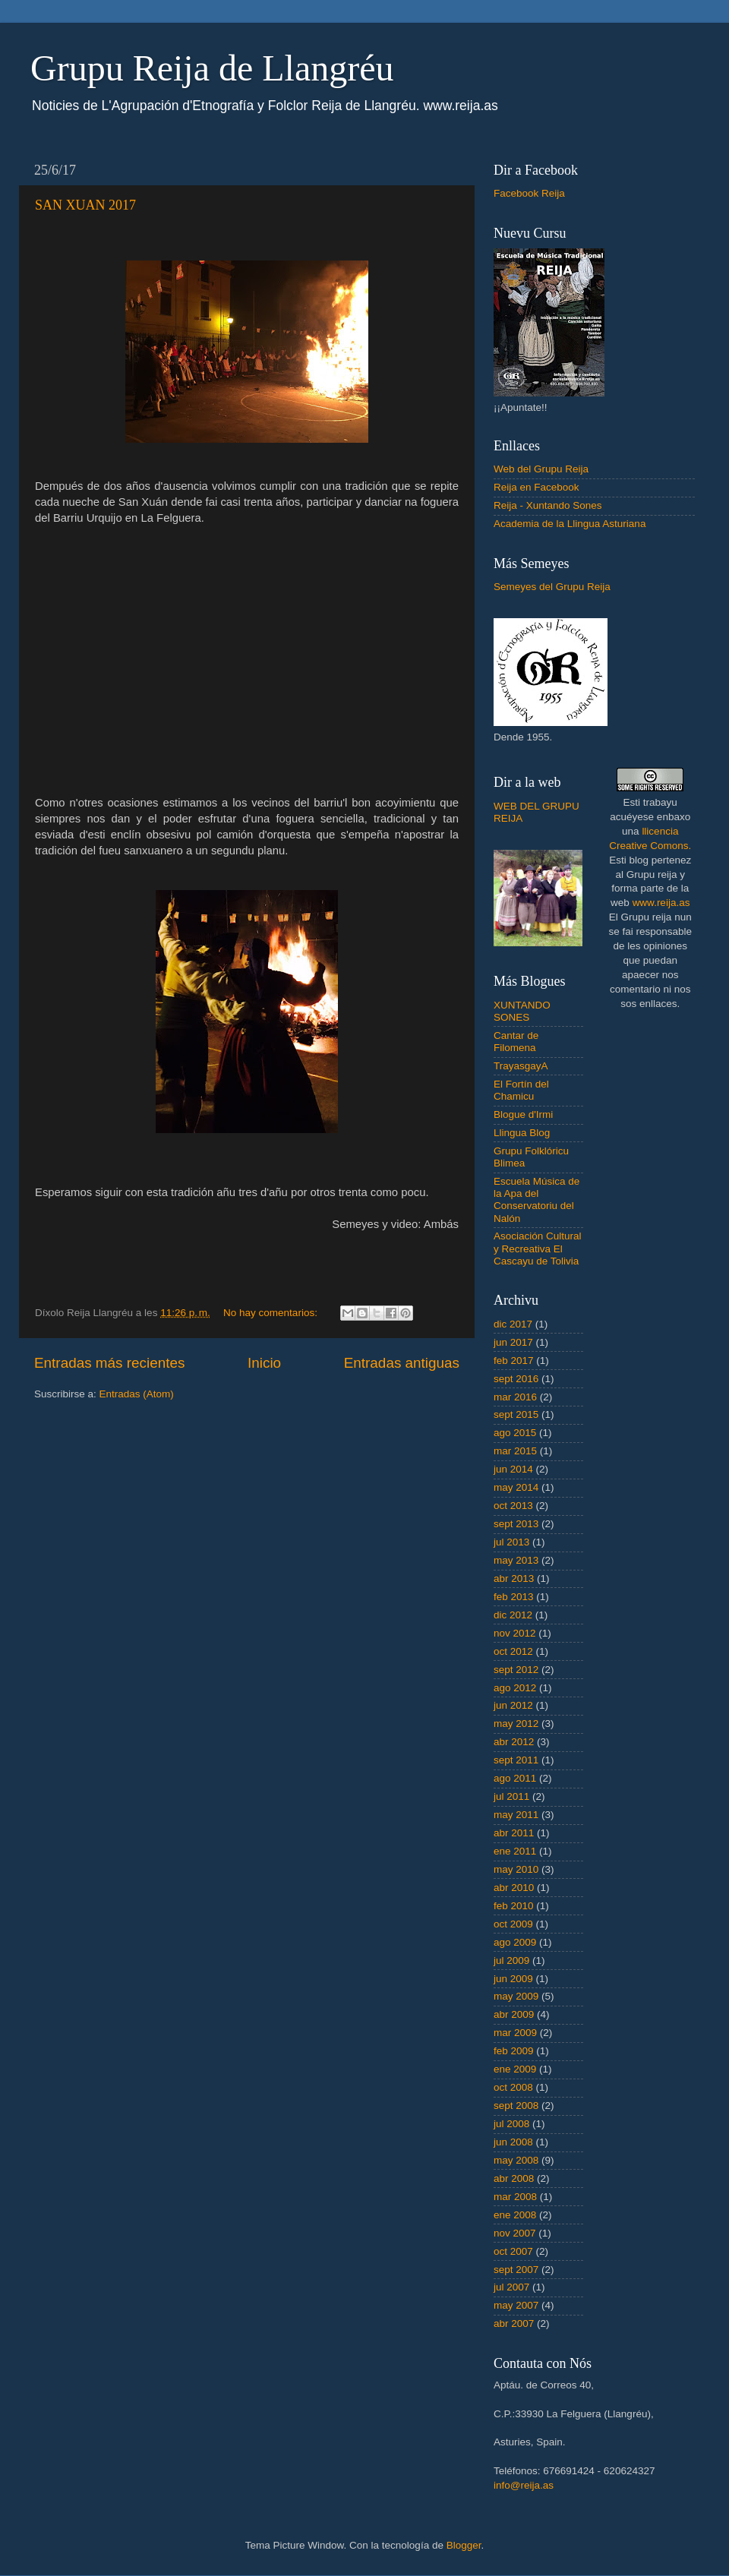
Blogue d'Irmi (523, 1114)
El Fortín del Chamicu (521, 1090)
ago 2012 (515, 1688)
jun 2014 (513, 1469)
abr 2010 (514, 1887)
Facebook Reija (529, 193)
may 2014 (516, 1487)
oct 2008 (513, 2087)
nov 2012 (515, 1633)
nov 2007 (515, 2233)
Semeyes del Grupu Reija (552, 586)
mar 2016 (515, 1397)
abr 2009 (514, 2014)
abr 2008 (514, 2178)
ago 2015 (515, 1432)
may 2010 (516, 1869)
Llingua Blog (522, 1132)
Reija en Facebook (536, 487)
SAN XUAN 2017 (85, 205)
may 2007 (516, 2305)
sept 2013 (516, 1524)
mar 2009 (515, 2032)
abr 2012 (514, 1741)
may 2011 (516, 1814)
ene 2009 (515, 2069)
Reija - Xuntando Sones (548, 505)
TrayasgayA (521, 1066)
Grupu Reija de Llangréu (212, 68)
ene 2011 (515, 1851)
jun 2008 (513, 2142)
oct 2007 (513, 2251)
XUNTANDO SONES (522, 1011)
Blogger (464, 2545)
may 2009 (516, 1996)
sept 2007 (516, 2269)
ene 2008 (515, 2215)
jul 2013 (511, 1542)
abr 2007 (514, 2323)
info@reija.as (524, 2485)
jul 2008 (511, 2123)
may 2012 (516, 1723)
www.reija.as (661, 902)
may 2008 (516, 2160)
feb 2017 (514, 1360)
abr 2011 (514, 1833)
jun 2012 (513, 1705)
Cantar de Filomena (516, 1041)
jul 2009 (511, 1960)
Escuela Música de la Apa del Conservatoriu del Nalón (536, 1200)
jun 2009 (513, 1978)
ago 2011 (515, 1778)
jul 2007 (511, 2287)
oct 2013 (513, 1505)
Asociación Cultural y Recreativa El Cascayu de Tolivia (538, 1248)
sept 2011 (516, 1760)
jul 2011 (511, 1796)
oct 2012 (513, 1651)
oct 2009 (513, 1924)
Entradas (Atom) (136, 1394)
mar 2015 (515, 1451)
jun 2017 (513, 1342)
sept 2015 (516, 1414)
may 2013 (516, 1560)
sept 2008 (516, 2105)
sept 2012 (516, 1669)
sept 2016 (516, 1378)
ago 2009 (515, 1942)
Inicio (264, 1363)
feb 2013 (514, 1596)
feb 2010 (514, 1905)
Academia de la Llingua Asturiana (569, 523)
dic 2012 (513, 1615)
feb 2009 (514, 2051)
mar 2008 (515, 2196)
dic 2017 (513, 1324)
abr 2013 (514, 1578)
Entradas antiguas (401, 1363)
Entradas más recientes (109, 1363)
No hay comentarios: (271, 1312)
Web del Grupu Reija (541, 469)
